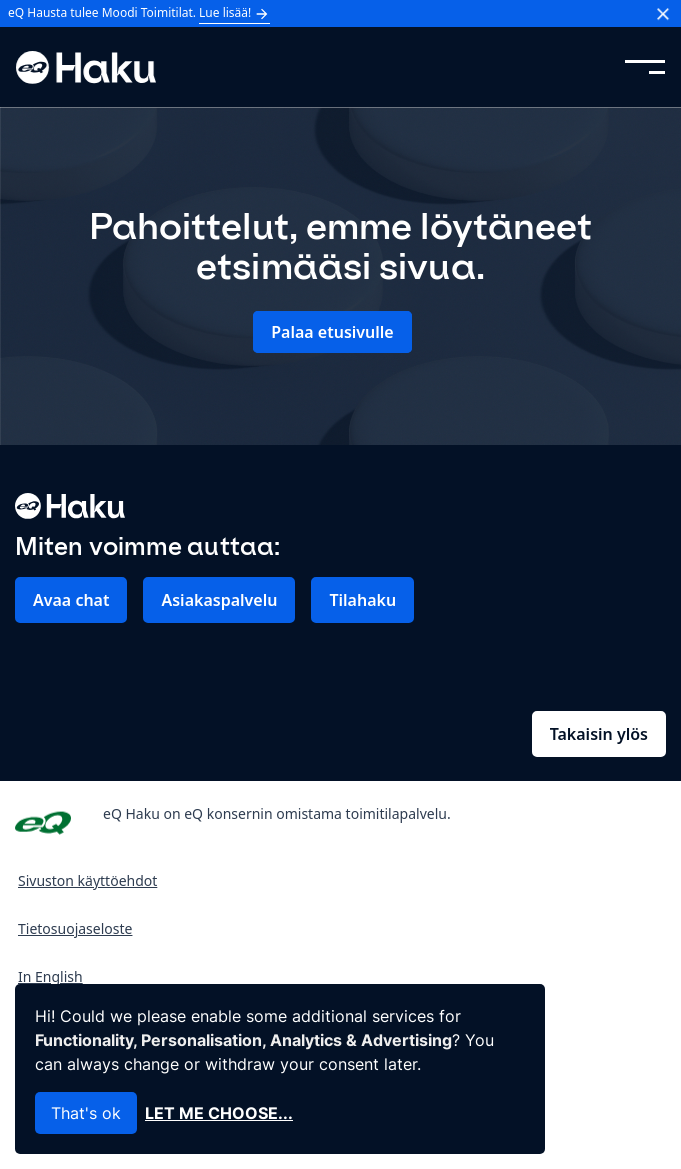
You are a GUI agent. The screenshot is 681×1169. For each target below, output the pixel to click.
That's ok (86, 1113)
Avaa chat (71, 600)
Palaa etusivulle (332, 332)
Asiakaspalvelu (219, 600)
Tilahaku (362, 600)
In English (50, 976)
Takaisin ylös (599, 734)
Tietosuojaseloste (75, 928)
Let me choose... (219, 1113)
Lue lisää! (234, 13)
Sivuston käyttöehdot (87, 880)
